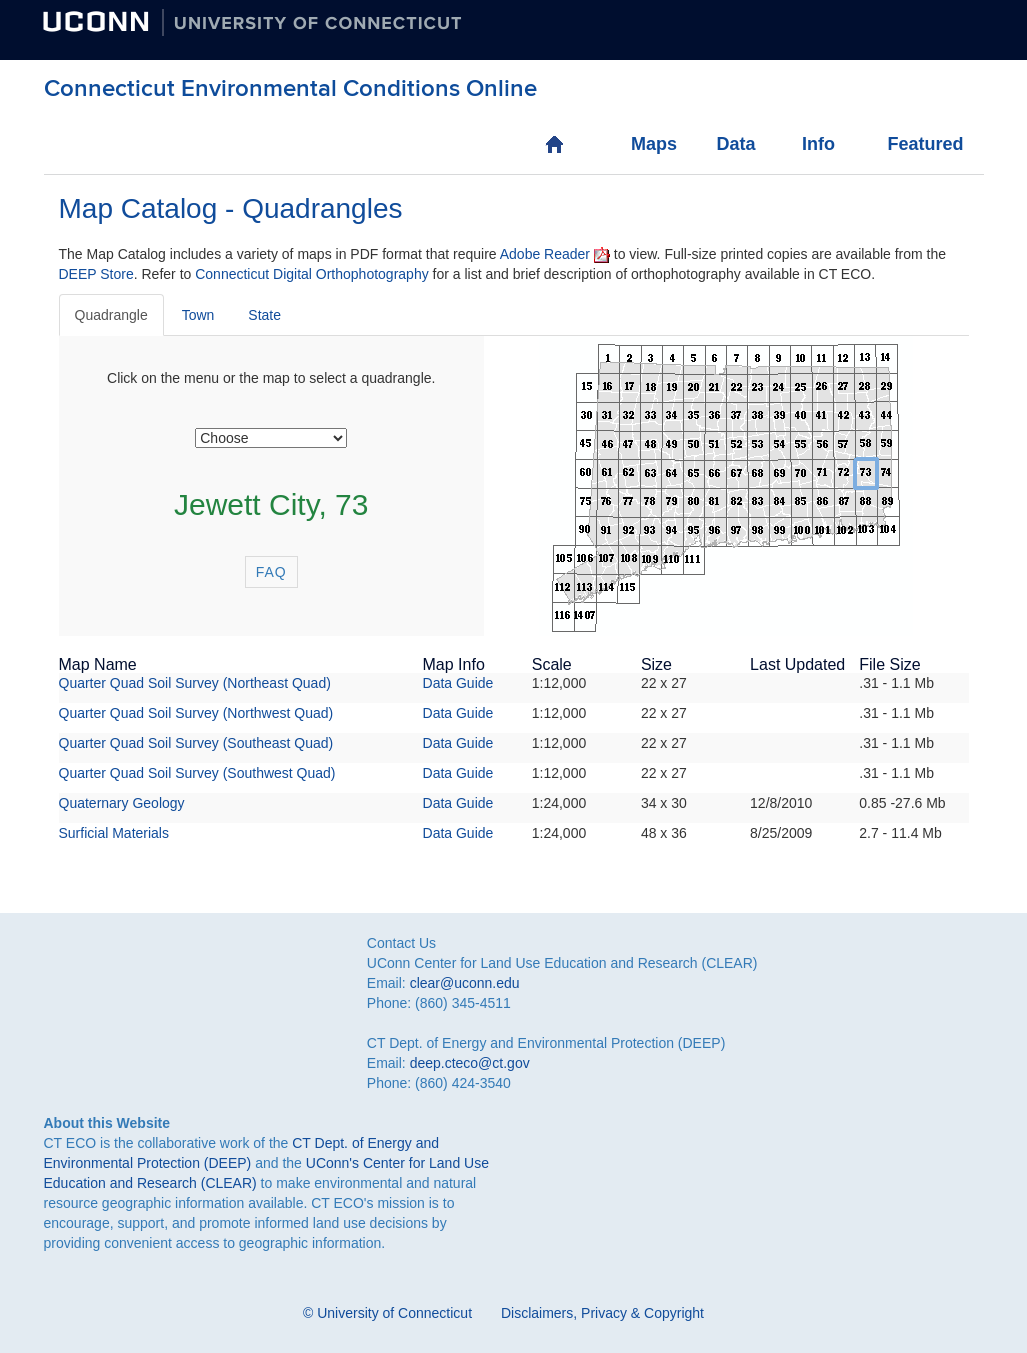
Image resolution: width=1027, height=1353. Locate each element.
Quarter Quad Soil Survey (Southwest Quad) (197, 773)
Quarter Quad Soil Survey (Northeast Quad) (195, 683)
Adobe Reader (545, 254)
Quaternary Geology (122, 803)
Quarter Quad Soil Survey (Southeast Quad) (196, 743)
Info (818, 144)
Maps (651, 144)
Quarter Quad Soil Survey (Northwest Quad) (196, 713)
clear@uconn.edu (465, 983)
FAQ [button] (271, 572)
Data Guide (458, 683)
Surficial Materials (114, 833)
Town (198, 315)
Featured (907, 144)
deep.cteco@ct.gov (470, 1063)
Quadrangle (111, 315)
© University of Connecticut (387, 1313)
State (264, 315)
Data (735, 144)
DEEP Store (96, 274)
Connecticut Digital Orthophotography (311, 274)
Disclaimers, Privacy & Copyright (602, 1313)
